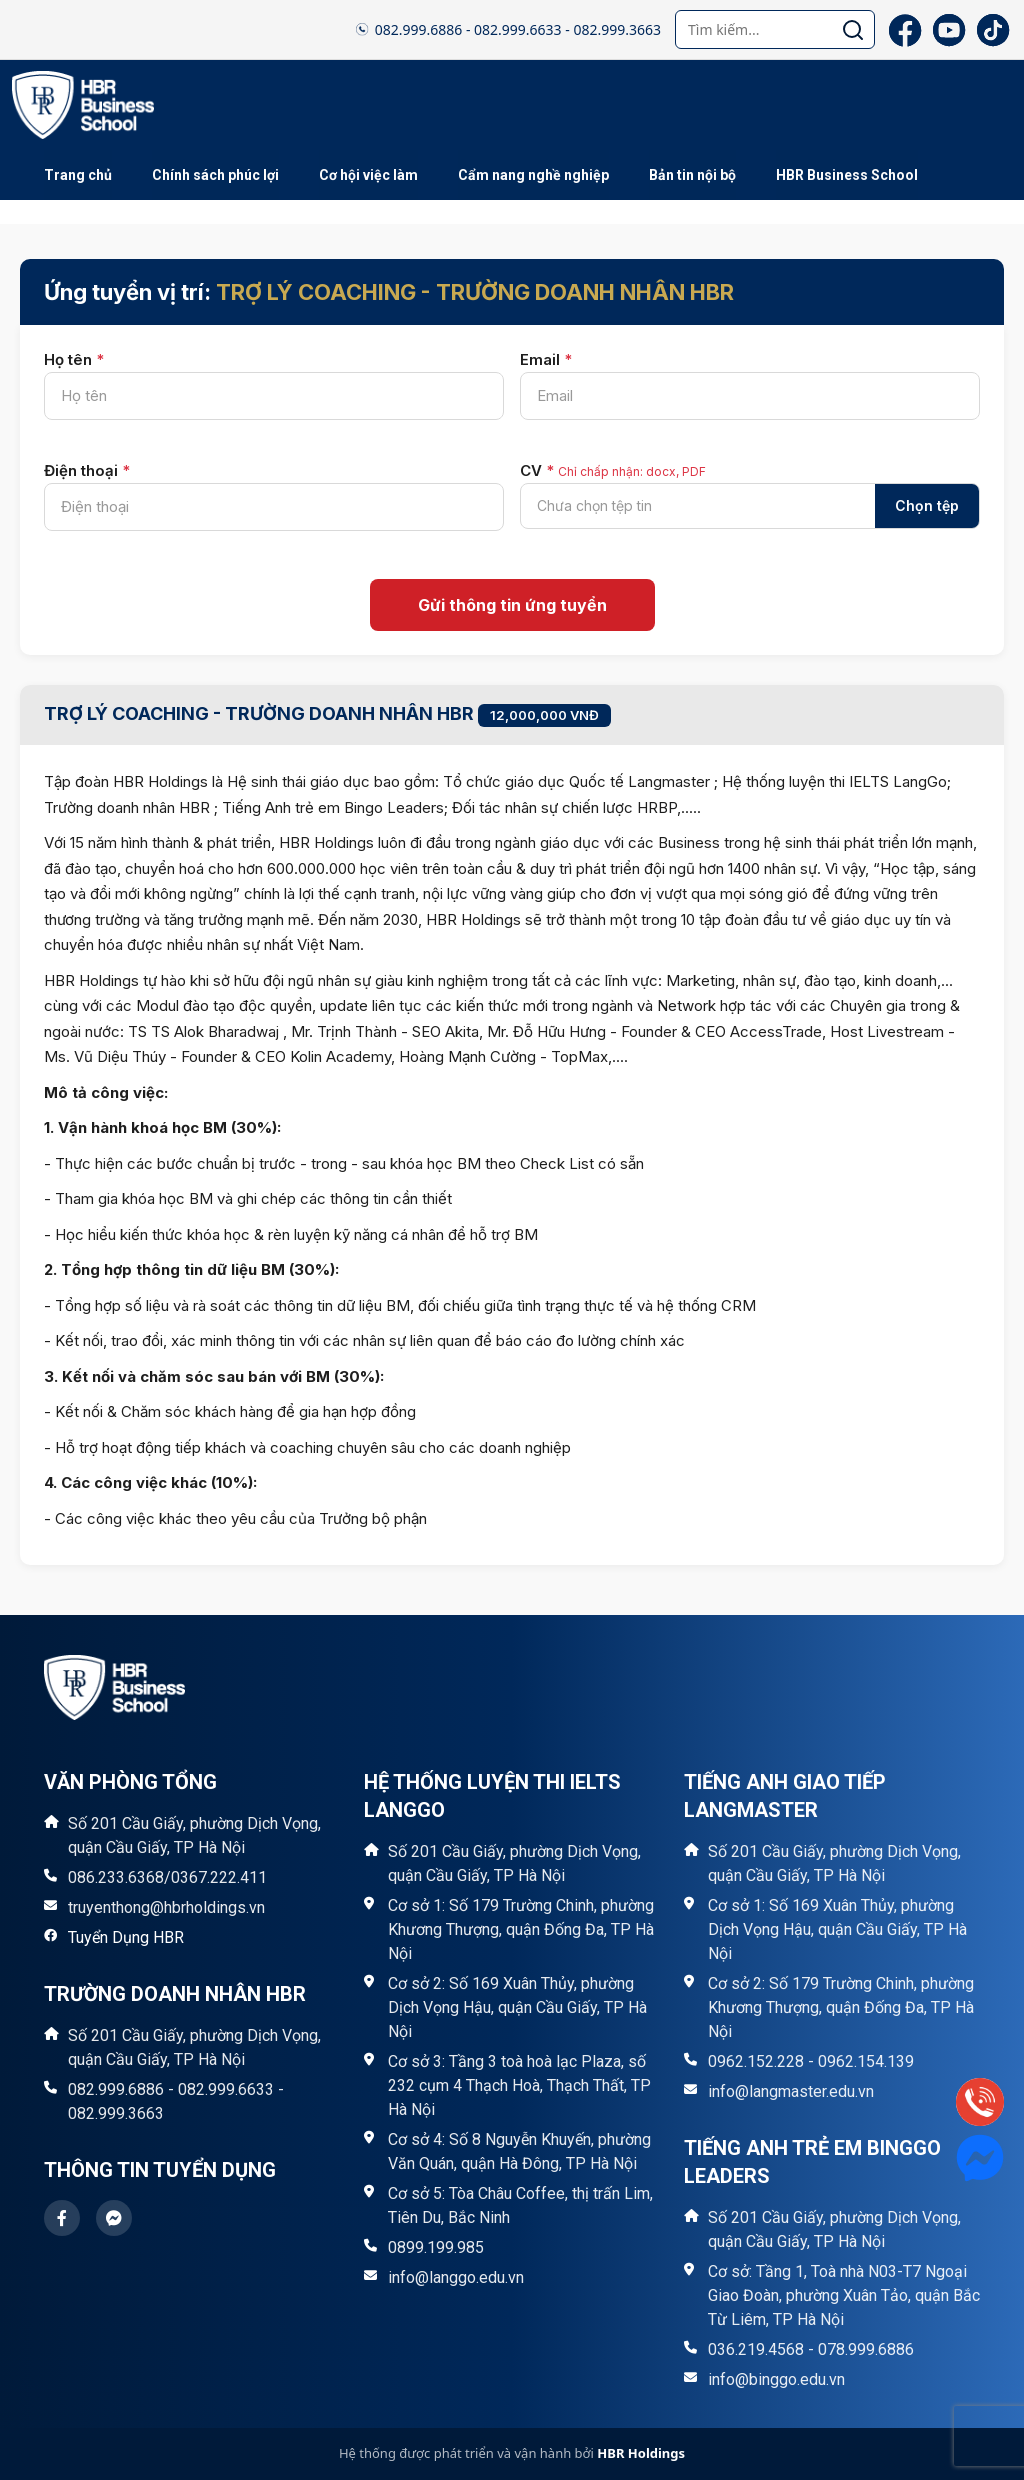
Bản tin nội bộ (692, 175)
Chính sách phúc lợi (215, 175)
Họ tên (74, 359)
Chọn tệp (927, 505)
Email (546, 359)
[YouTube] (949, 30)
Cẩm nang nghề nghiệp (533, 175)
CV (613, 470)
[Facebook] (905, 30)
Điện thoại (87, 470)
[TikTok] (993, 30)
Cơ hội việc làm (368, 175)
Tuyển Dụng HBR (126, 1937)
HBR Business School (847, 175)
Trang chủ (78, 175)
